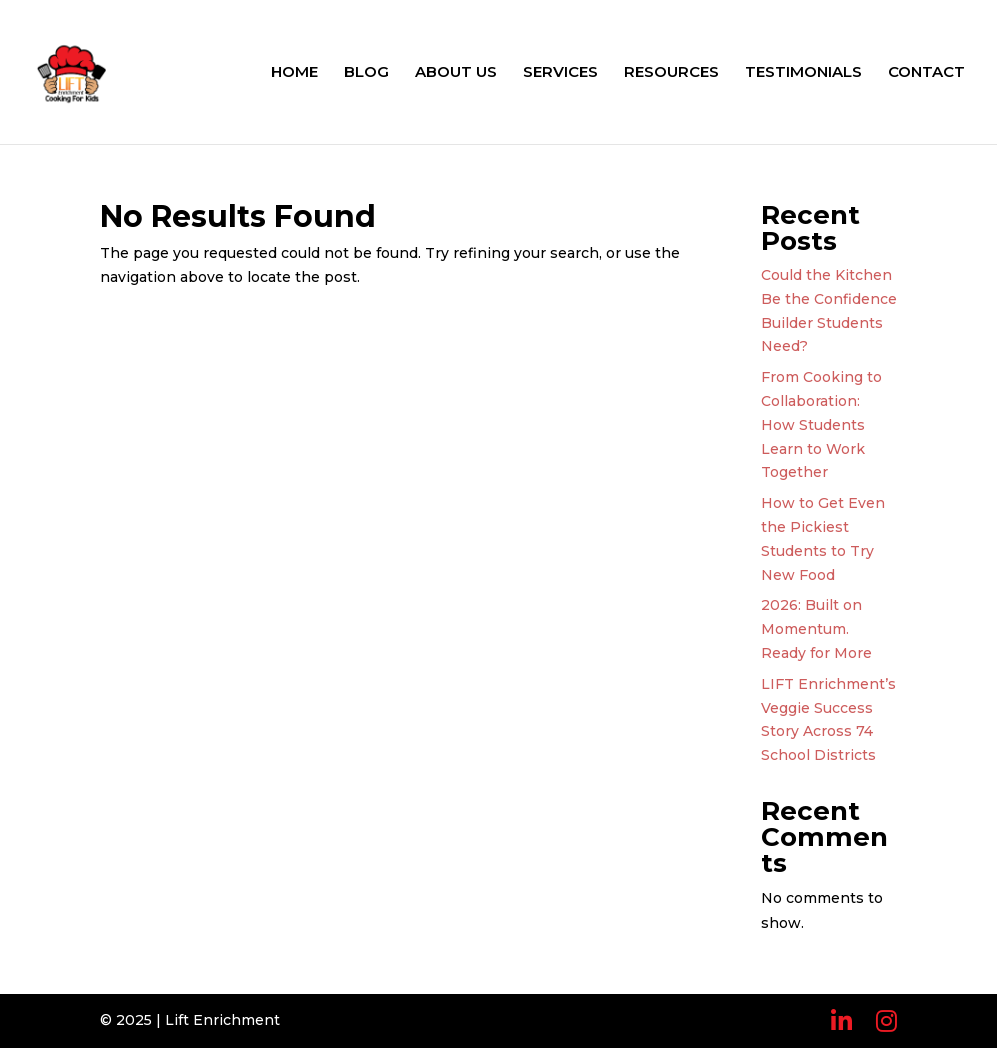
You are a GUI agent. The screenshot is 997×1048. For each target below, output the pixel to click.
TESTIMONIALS (803, 73)
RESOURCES (671, 73)
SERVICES (560, 73)
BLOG (366, 73)
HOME (294, 73)
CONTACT (926, 73)
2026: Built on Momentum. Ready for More (816, 629)
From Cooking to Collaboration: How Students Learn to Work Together (821, 424)
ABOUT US (456, 73)
